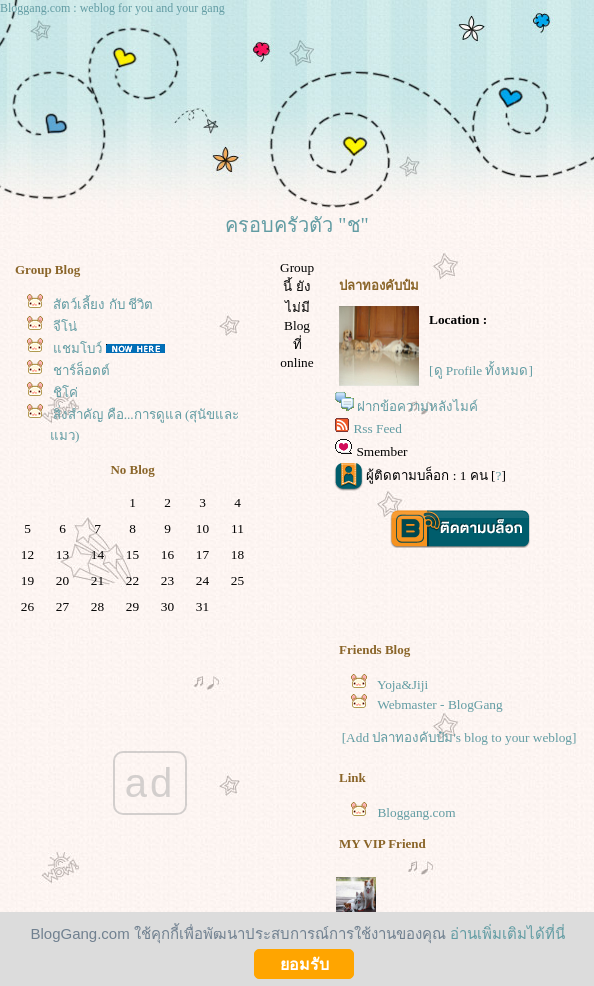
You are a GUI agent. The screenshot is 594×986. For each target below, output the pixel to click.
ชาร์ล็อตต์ (81, 370)
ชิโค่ (65, 392)
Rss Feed (377, 428)
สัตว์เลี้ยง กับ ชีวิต (103, 304)
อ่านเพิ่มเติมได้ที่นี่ (507, 933)
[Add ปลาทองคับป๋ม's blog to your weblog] (459, 737)
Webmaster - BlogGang (440, 704)
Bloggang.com (416, 812)
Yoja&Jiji (402, 684)
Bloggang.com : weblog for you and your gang (112, 8)
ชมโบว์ (77, 348)
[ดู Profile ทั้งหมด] (481, 370)
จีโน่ (65, 326)
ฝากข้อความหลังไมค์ (417, 406)
